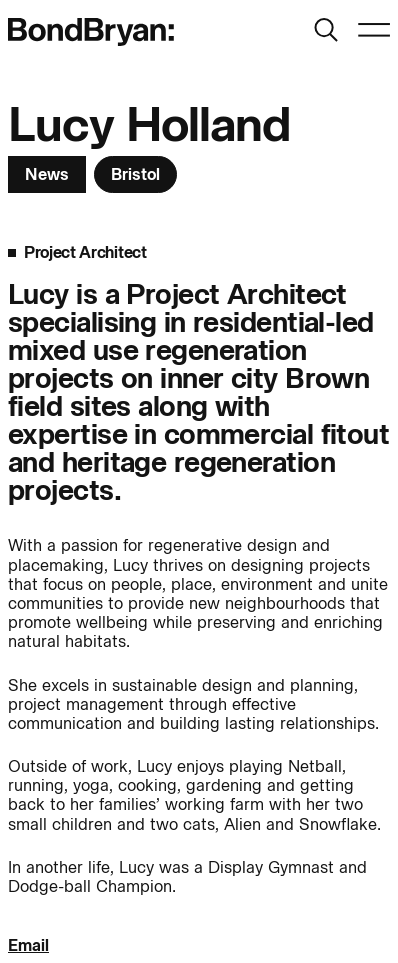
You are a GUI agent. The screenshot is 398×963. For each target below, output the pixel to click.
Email (28, 945)
